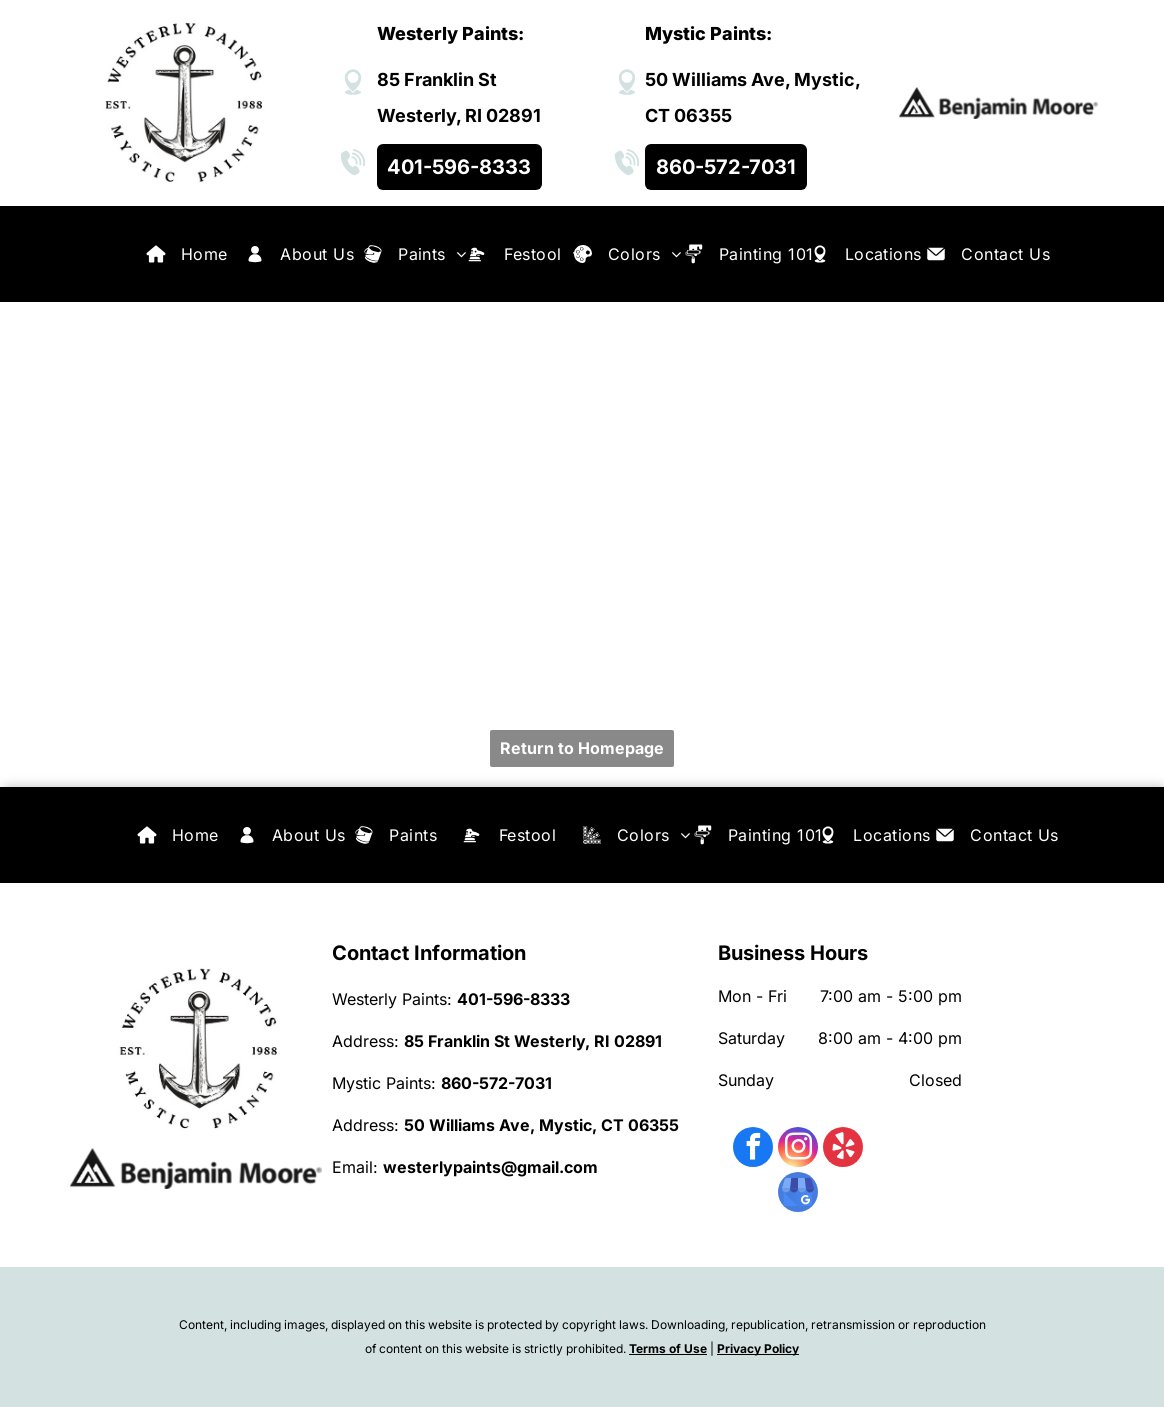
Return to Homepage (582, 748)
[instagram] (798, 1149)
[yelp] (843, 1149)
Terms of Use (668, 1348)
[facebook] (753, 1149)
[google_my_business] (798, 1194)
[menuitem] (204, 254)
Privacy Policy (758, 1348)
